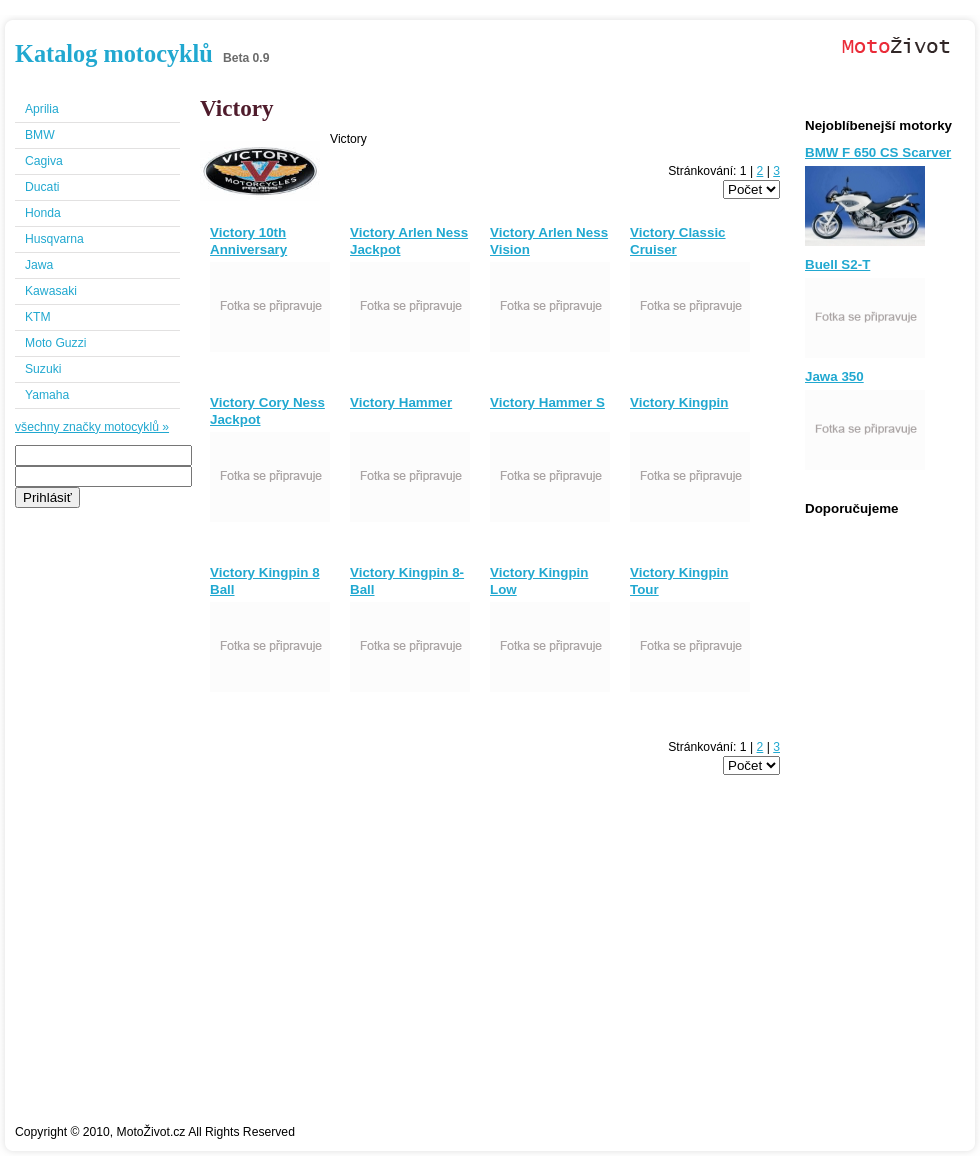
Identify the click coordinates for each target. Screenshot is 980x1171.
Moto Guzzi (55, 343)
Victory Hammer (401, 402)
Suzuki (43, 369)
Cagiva (44, 161)
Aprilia (42, 109)
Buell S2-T (837, 264)
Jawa (39, 265)
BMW (40, 135)
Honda (43, 213)
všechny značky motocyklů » (92, 427)
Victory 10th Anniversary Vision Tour (248, 249)
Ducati (42, 187)
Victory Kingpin (679, 402)
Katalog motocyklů (114, 53)
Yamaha (47, 395)
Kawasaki (51, 291)
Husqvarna (54, 239)
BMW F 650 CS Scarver (878, 152)
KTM (38, 317)
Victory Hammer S (547, 402)
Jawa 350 (834, 376)
